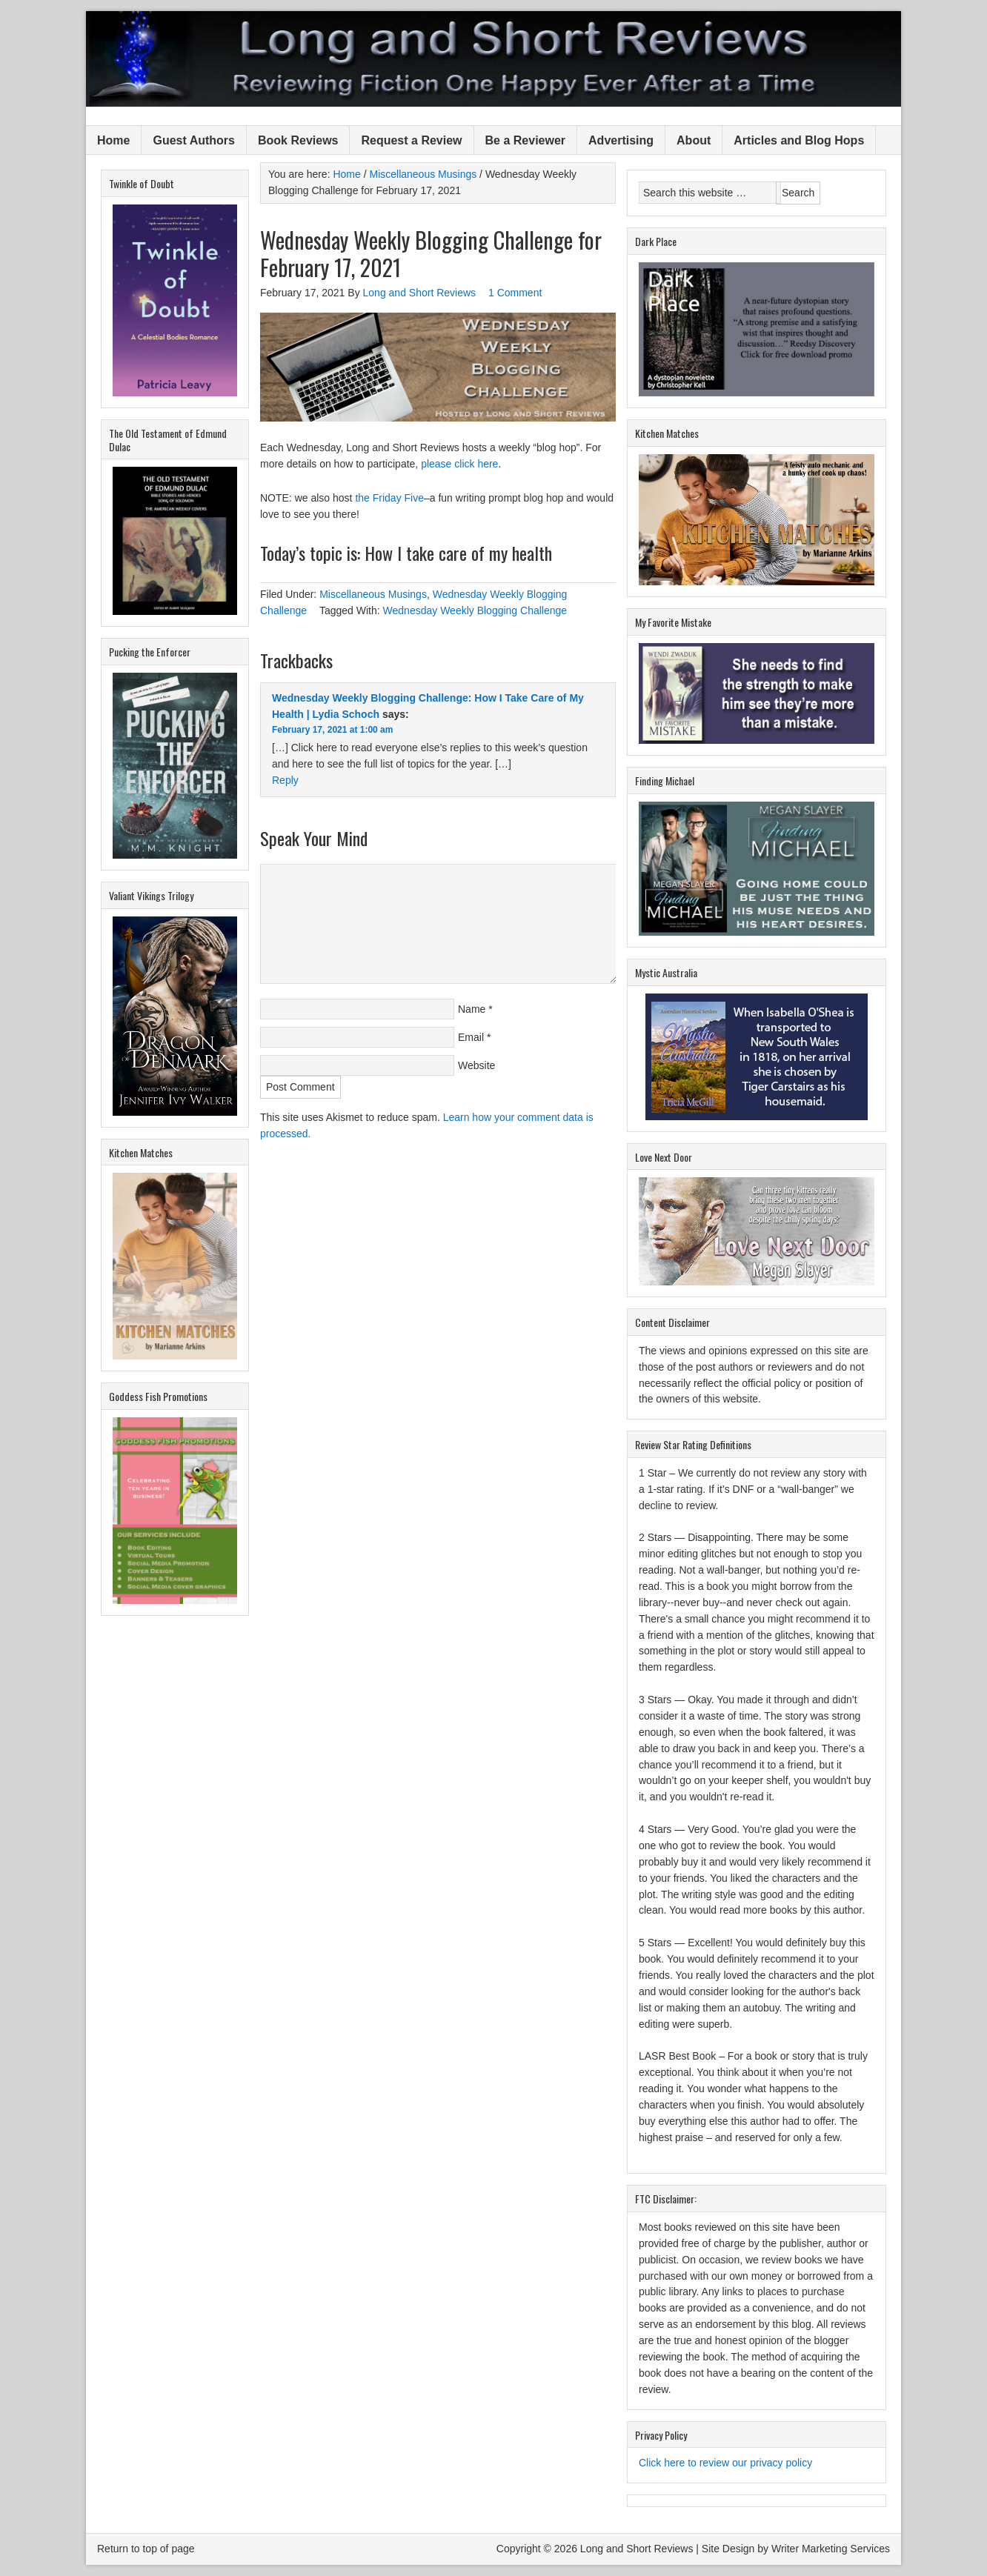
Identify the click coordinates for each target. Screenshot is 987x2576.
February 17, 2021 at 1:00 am (332, 730)
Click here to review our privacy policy (725, 2463)
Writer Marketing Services (830, 2549)
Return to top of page (146, 2549)
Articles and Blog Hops (799, 140)
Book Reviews (298, 140)
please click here (459, 464)
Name (471, 1009)
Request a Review (411, 140)
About (694, 140)
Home (113, 140)
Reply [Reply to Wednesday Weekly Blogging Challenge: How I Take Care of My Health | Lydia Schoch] (285, 780)
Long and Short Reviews (493, 59)
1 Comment (515, 293)
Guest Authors (194, 140)
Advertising (621, 140)
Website (476, 1065)
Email (471, 1037)
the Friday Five (389, 498)
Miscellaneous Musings (373, 594)
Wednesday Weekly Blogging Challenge (475, 610)
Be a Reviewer (525, 140)
